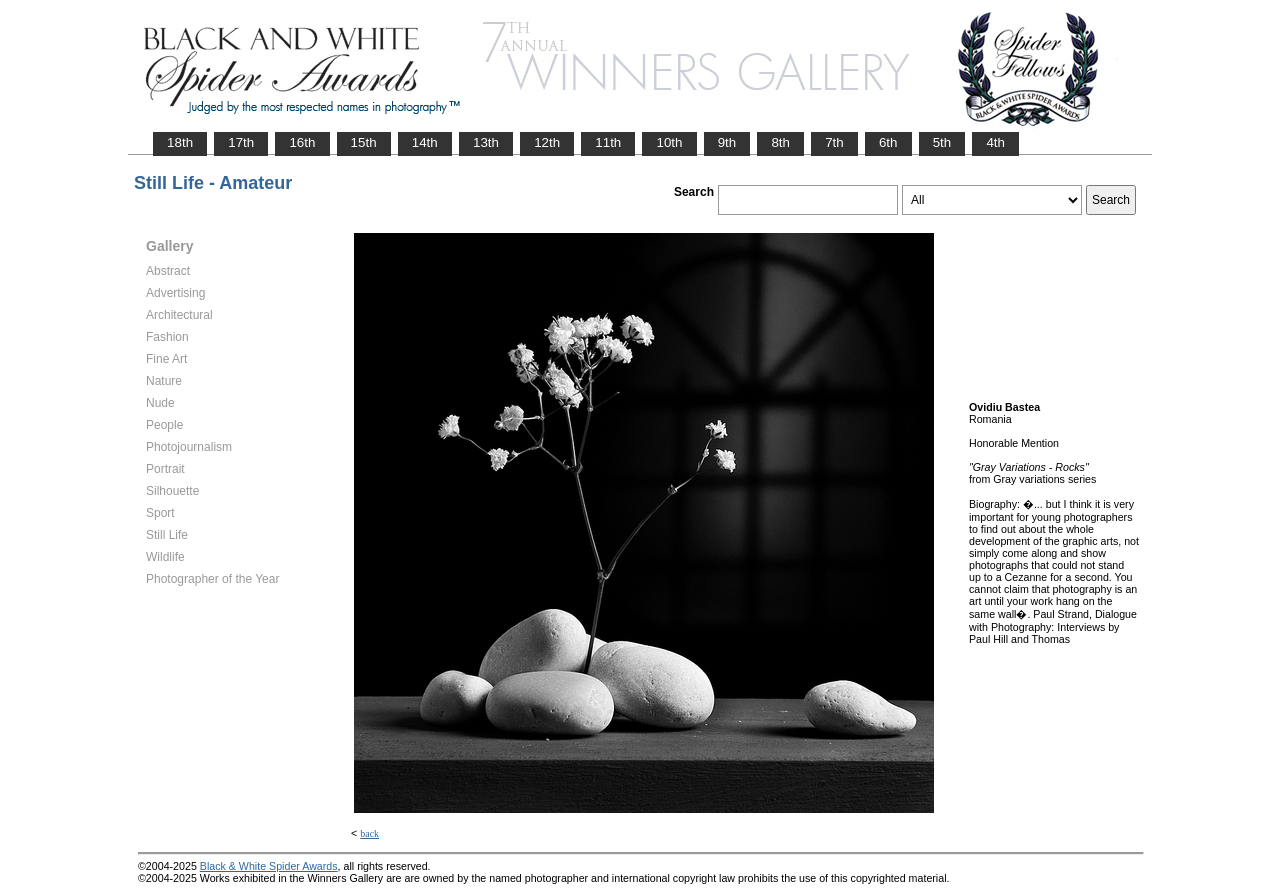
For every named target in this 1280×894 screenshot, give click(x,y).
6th (888, 142)
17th (241, 142)
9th (727, 142)
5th (942, 142)
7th (834, 142)
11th (608, 142)
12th (547, 142)
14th (425, 142)
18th (180, 142)
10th (669, 142)
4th (995, 142)
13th (486, 142)
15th (364, 142)
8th (780, 142)
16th (302, 142)
